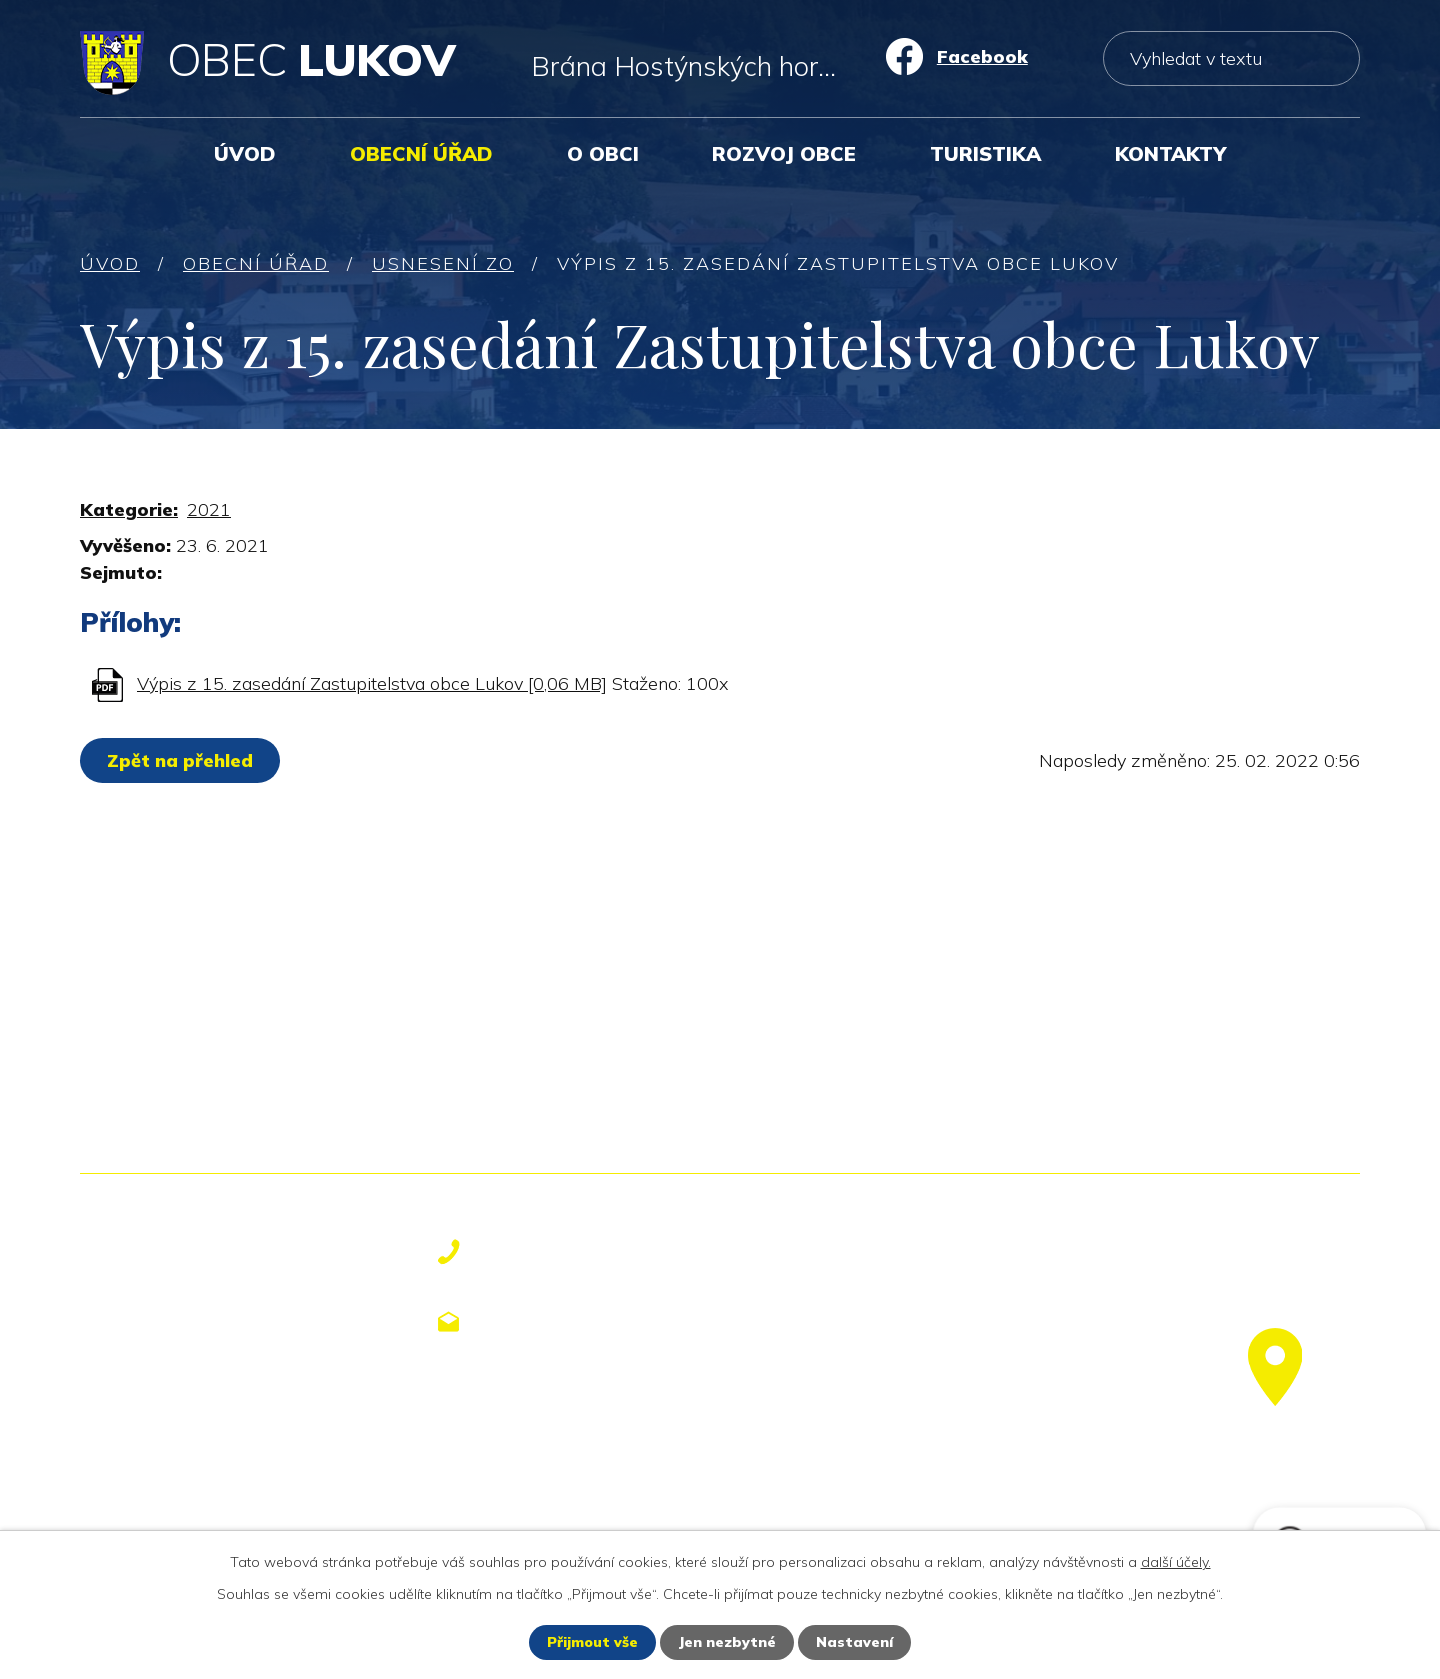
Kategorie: (129, 509)
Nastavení (854, 1642)
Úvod (245, 153)
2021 (209, 509)
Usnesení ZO (443, 263)
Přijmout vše (592, 1642)
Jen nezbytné (727, 1642)
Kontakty (1170, 153)
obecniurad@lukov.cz (599, 1321)
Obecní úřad (421, 153)
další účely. (1176, 1562)
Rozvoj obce (784, 153)
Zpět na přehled (180, 760)
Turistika (985, 153)
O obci (603, 153)
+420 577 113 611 (582, 1252)
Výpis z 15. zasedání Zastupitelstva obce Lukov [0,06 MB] (372, 683)
